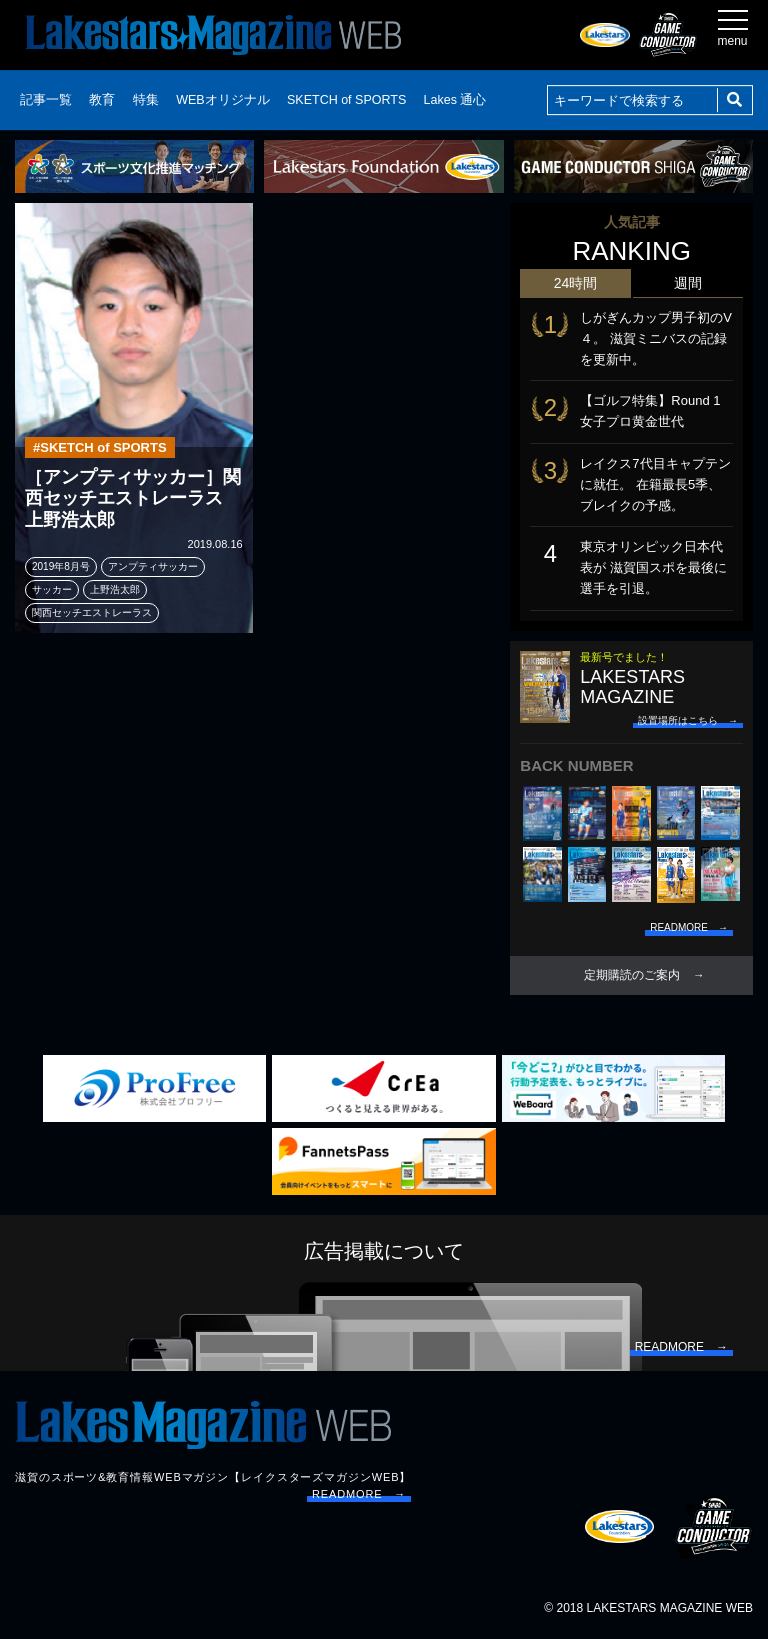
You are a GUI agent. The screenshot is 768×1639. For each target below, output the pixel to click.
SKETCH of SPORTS (346, 100)
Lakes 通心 (455, 100)
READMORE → (359, 1494)
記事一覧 (46, 100)
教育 (102, 100)
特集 (146, 100)
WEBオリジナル (222, 100)
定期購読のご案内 (632, 975)
